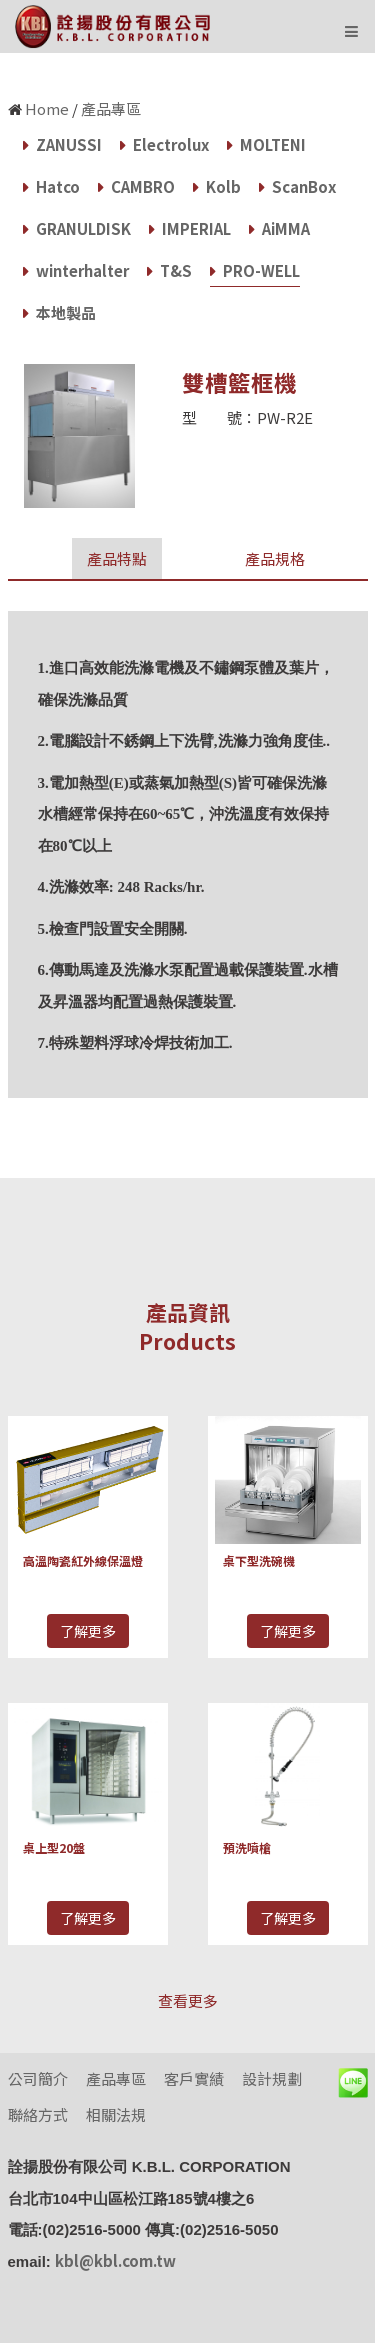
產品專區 (111, 108)
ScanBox (297, 186)
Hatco (51, 186)
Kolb (217, 186)
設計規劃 (272, 2078)
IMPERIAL (190, 228)
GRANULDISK (77, 228)
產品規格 (275, 558)
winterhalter (76, 270)
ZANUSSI (62, 144)
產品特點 (117, 558)
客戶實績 (194, 2078)
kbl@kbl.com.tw (115, 2260)
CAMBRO (136, 186)
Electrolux (164, 144)
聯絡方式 (38, 2114)
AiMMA (279, 228)
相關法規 (116, 2114)
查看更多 (188, 2000)
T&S (169, 270)
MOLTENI (266, 144)
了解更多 (88, 1631)
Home (47, 108)
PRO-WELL (255, 270)
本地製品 (59, 312)
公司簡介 (38, 2078)
